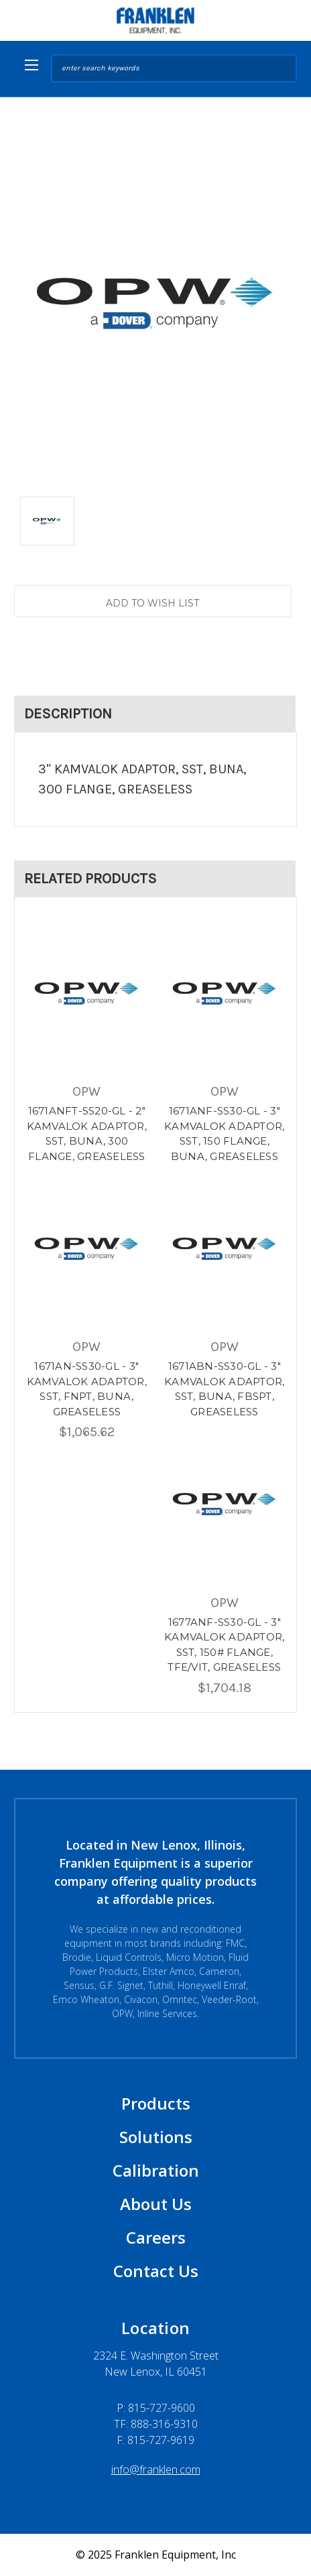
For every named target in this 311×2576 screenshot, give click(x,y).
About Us (156, 2204)
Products (155, 2103)
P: (156, 2407)
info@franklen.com (155, 2469)
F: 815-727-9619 (155, 2440)
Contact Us (155, 2271)
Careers (156, 2237)
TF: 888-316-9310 (156, 2424)
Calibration (156, 2170)
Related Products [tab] (90, 878)
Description (68, 713)
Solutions (155, 2137)
